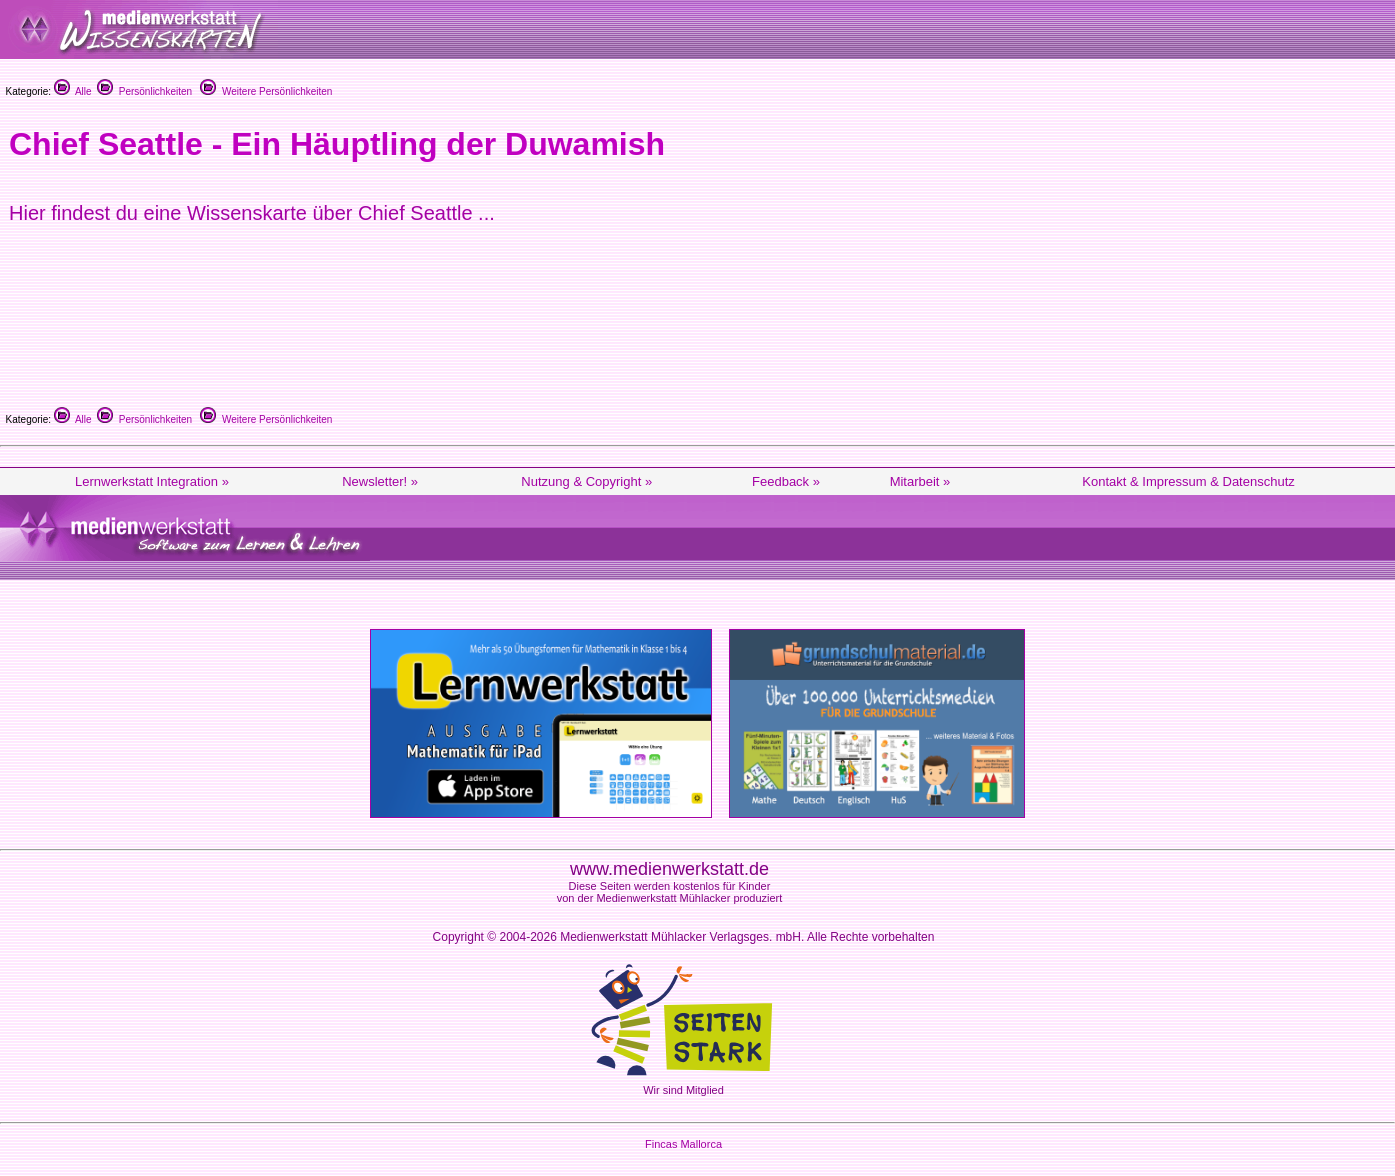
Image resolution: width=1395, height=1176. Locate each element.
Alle (73, 91)
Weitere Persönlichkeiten (266, 91)
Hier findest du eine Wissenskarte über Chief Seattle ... (252, 213)
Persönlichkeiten (144, 91)
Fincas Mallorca (683, 1144)
